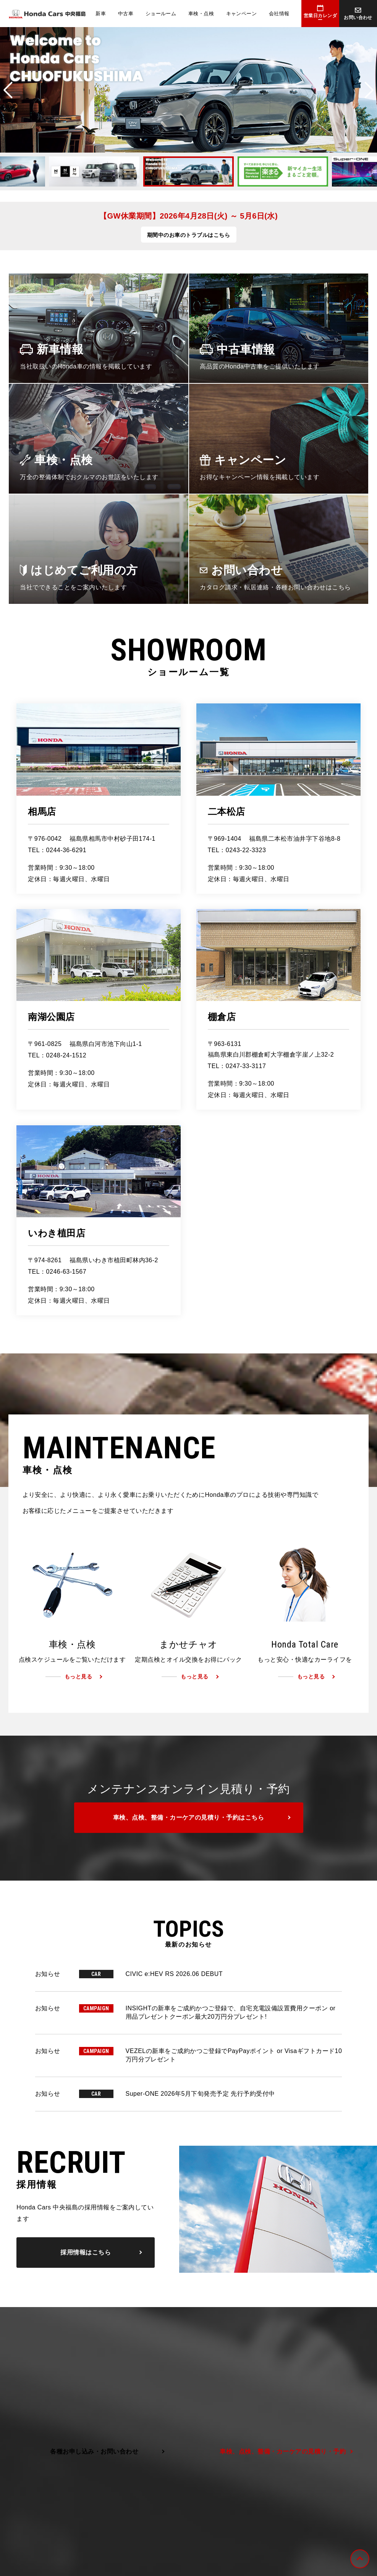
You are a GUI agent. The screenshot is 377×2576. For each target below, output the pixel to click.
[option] (188, 90)
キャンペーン (241, 13)
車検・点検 (201, 13)
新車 (100, 13)
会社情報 (279, 13)
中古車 (125, 13)
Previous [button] (8, 90)
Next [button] (369, 90)
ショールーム (161, 13)
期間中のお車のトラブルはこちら (188, 235)
